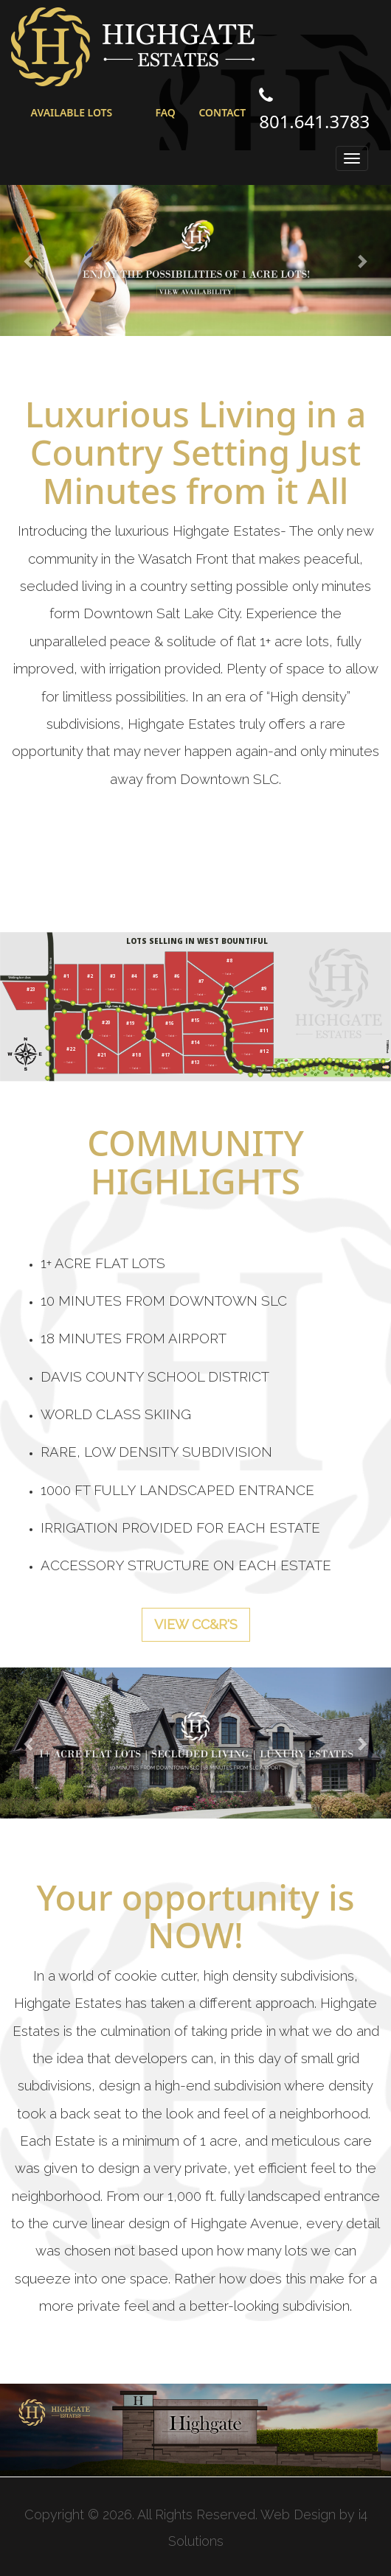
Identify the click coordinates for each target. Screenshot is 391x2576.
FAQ (165, 112)
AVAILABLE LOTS (72, 112)
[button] (29, 260)
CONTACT (222, 112)
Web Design (298, 2514)
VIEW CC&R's (196, 1624)
